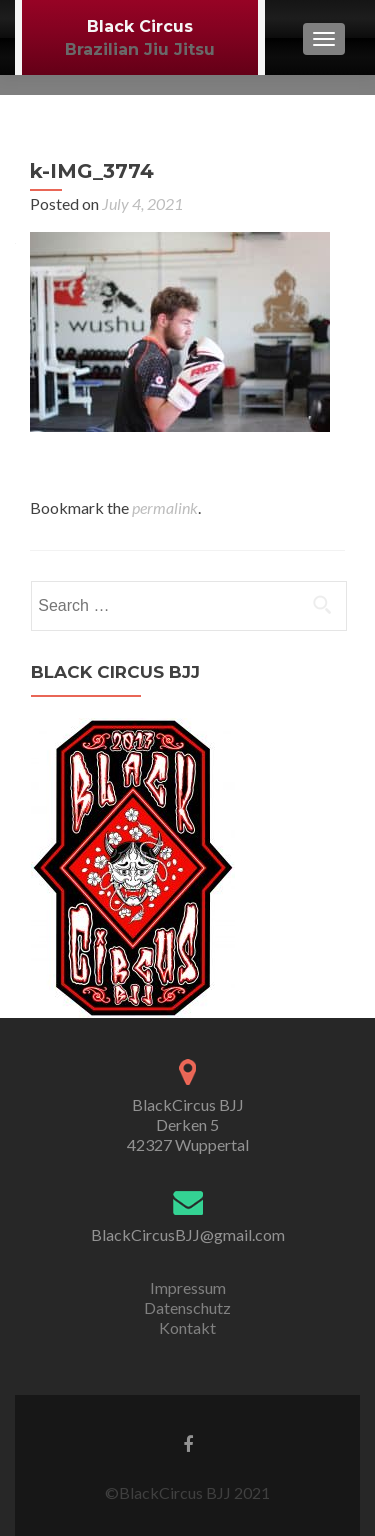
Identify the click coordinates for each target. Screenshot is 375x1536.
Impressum (188, 1287)
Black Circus (140, 26)
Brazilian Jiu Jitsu (140, 49)
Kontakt (187, 1327)
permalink (165, 507)
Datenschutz (187, 1307)
